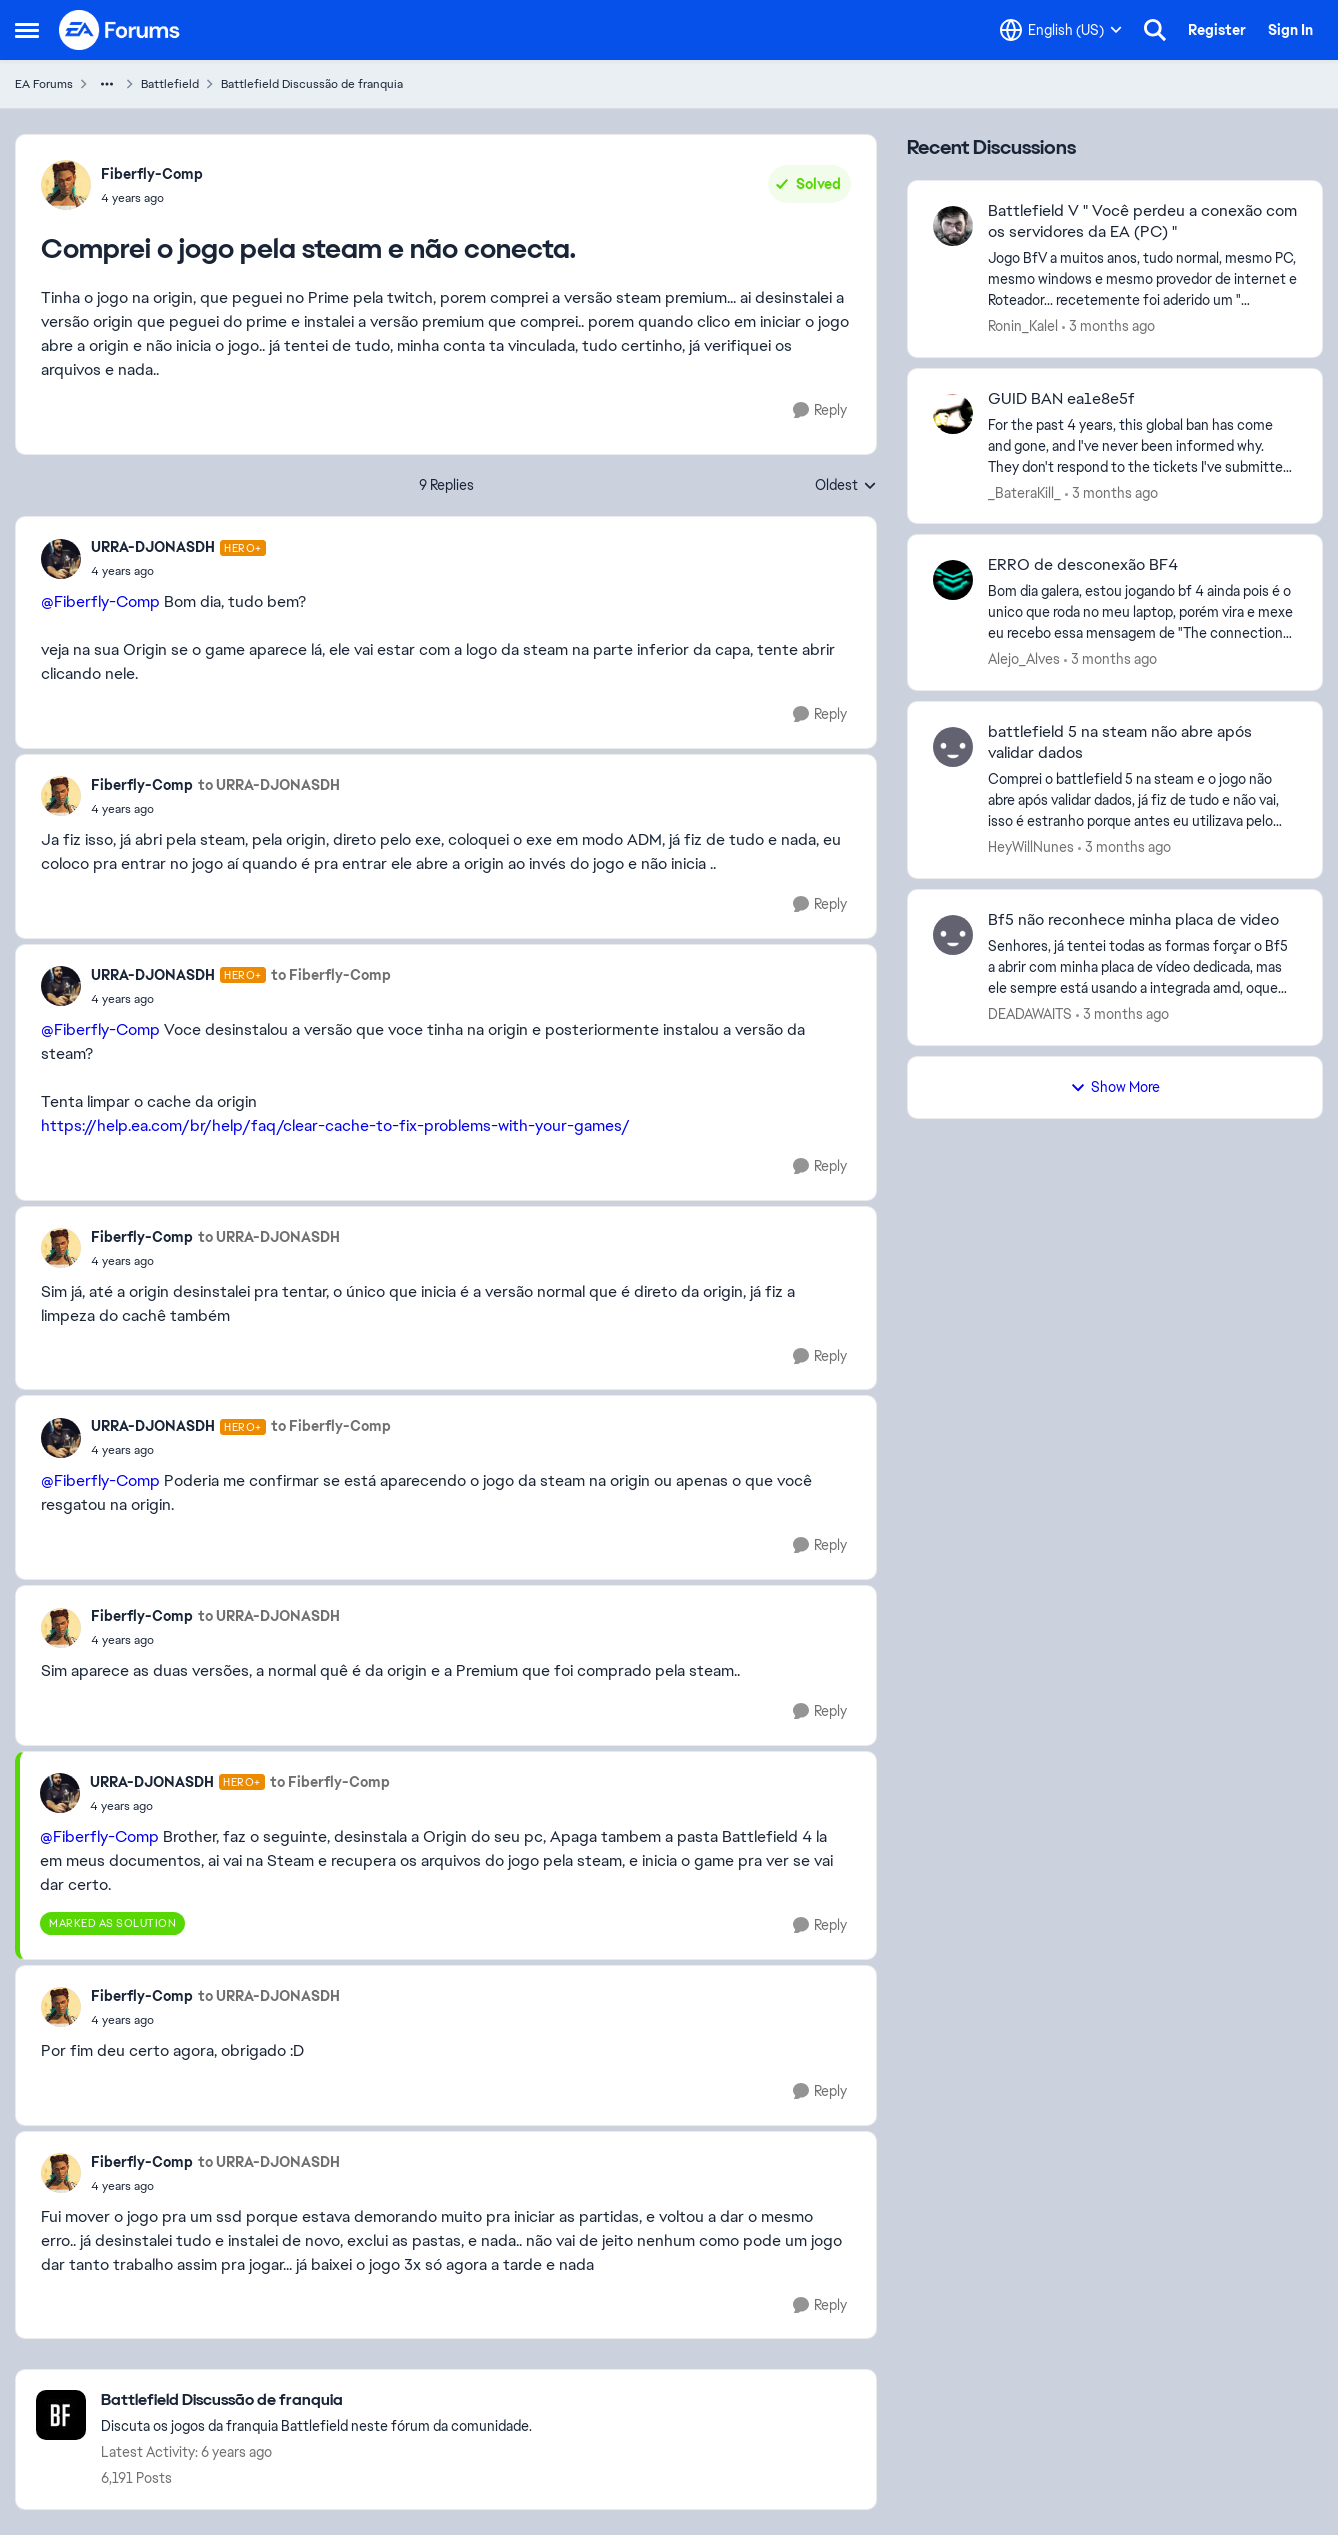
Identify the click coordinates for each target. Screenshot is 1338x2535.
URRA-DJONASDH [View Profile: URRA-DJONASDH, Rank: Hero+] (153, 547)
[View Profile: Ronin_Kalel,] (953, 226)
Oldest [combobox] (846, 486)
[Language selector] (1061, 30)
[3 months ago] (1108, 326)
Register (1217, 30)
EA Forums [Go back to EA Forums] (44, 84)
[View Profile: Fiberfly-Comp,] (66, 185)
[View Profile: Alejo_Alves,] (953, 580)
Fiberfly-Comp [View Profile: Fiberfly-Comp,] (152, 174)
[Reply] (820, 410)
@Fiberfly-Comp (100, 601)
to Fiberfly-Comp (331, 975)
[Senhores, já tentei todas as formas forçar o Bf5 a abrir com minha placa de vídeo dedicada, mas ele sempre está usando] (1142, 967)
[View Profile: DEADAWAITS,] (953, 935)
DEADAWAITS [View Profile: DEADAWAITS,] (1030, 1014)
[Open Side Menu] (27, 30)
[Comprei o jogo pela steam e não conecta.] (178, 571)
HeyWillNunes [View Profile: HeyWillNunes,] (1031, 847)
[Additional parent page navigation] (107, 84)
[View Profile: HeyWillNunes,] (953, 747)
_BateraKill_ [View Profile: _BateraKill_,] (1024, 492)
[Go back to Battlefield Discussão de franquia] (316, 2400)
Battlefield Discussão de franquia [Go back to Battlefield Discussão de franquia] (312, 84)
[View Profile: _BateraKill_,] (953, 414)
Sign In (1290, 30)
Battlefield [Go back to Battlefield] (170, 84)
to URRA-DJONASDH (269, 785)
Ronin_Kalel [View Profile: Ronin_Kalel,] (1023, 326)
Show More (1115, 1087)
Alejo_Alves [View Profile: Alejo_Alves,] (1024, 659)
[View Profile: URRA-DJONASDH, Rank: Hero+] (61, 559)
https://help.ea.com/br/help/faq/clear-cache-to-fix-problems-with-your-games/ (335, 1125)
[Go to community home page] (120, 30)
